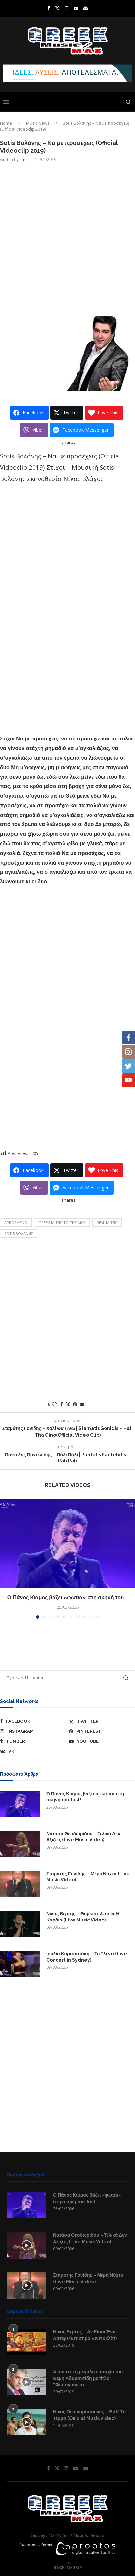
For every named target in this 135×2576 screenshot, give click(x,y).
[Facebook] (48, 8)
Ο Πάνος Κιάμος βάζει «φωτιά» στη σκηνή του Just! (85, 1797)
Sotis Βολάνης (18, 1233)
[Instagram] (66, 8)
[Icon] (27, 2245)
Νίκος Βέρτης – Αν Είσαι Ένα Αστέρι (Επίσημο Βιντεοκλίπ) (85, 2335)
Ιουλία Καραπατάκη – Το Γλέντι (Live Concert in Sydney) (86, 1957)
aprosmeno (15, 1222)
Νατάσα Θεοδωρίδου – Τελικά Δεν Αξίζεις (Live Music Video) (83, 1837)
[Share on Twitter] (68, 1404)
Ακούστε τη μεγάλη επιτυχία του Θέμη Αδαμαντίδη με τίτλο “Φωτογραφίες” (88, 2378)
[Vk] (33, 1751)
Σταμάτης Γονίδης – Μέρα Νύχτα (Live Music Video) (88, 1877)
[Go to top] (67, 2567)
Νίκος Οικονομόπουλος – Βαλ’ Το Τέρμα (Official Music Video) (89, 2415)
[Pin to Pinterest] (75, 1404)
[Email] (85, 8)
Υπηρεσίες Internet (36, 2544)
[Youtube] (76, 8)
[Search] (128, 101)
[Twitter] (57, 8)
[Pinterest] (102, 1731)
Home (6, 123)
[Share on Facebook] (61, 1404)
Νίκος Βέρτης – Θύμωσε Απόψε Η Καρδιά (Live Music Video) (82, 1917)
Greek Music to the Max (61, 1222)
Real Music (107, 1222)
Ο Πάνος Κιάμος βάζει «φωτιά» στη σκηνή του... (67, 1597)
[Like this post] (54, 1404)
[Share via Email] (82, 1404)
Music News (38, 123)
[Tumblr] (33, 1741)
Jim (22, 159)
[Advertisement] (67, 238)
